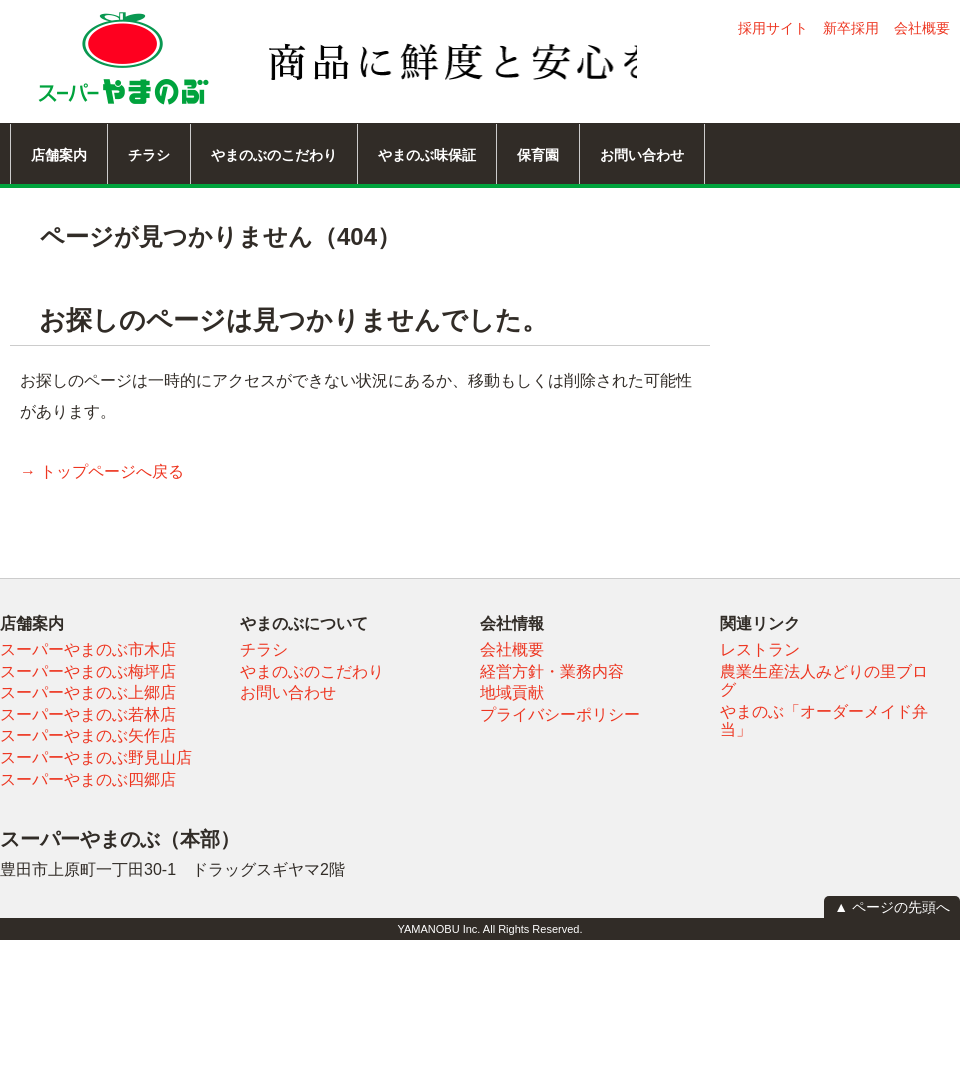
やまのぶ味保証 (427, 155)
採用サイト (773, 28)
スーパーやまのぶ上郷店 (88, 692)
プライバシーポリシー (560, 714)
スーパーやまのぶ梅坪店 (88, 671)
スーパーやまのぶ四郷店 (88, 779)
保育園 (538, 155)
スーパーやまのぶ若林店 (88, 714)
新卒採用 (851, 28)
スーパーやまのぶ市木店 (88, 649)
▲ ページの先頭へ (892, 907)
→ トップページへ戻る (102, 471)
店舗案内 (59, 155)
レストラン (760, 649)
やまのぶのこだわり (274, 155)
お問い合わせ (642, 155)
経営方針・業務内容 (552, 671)
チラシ (149, 155)
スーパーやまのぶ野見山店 (96, 757)
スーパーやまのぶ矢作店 (88, 735)
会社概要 (922, 28)
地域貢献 (512, 692)
